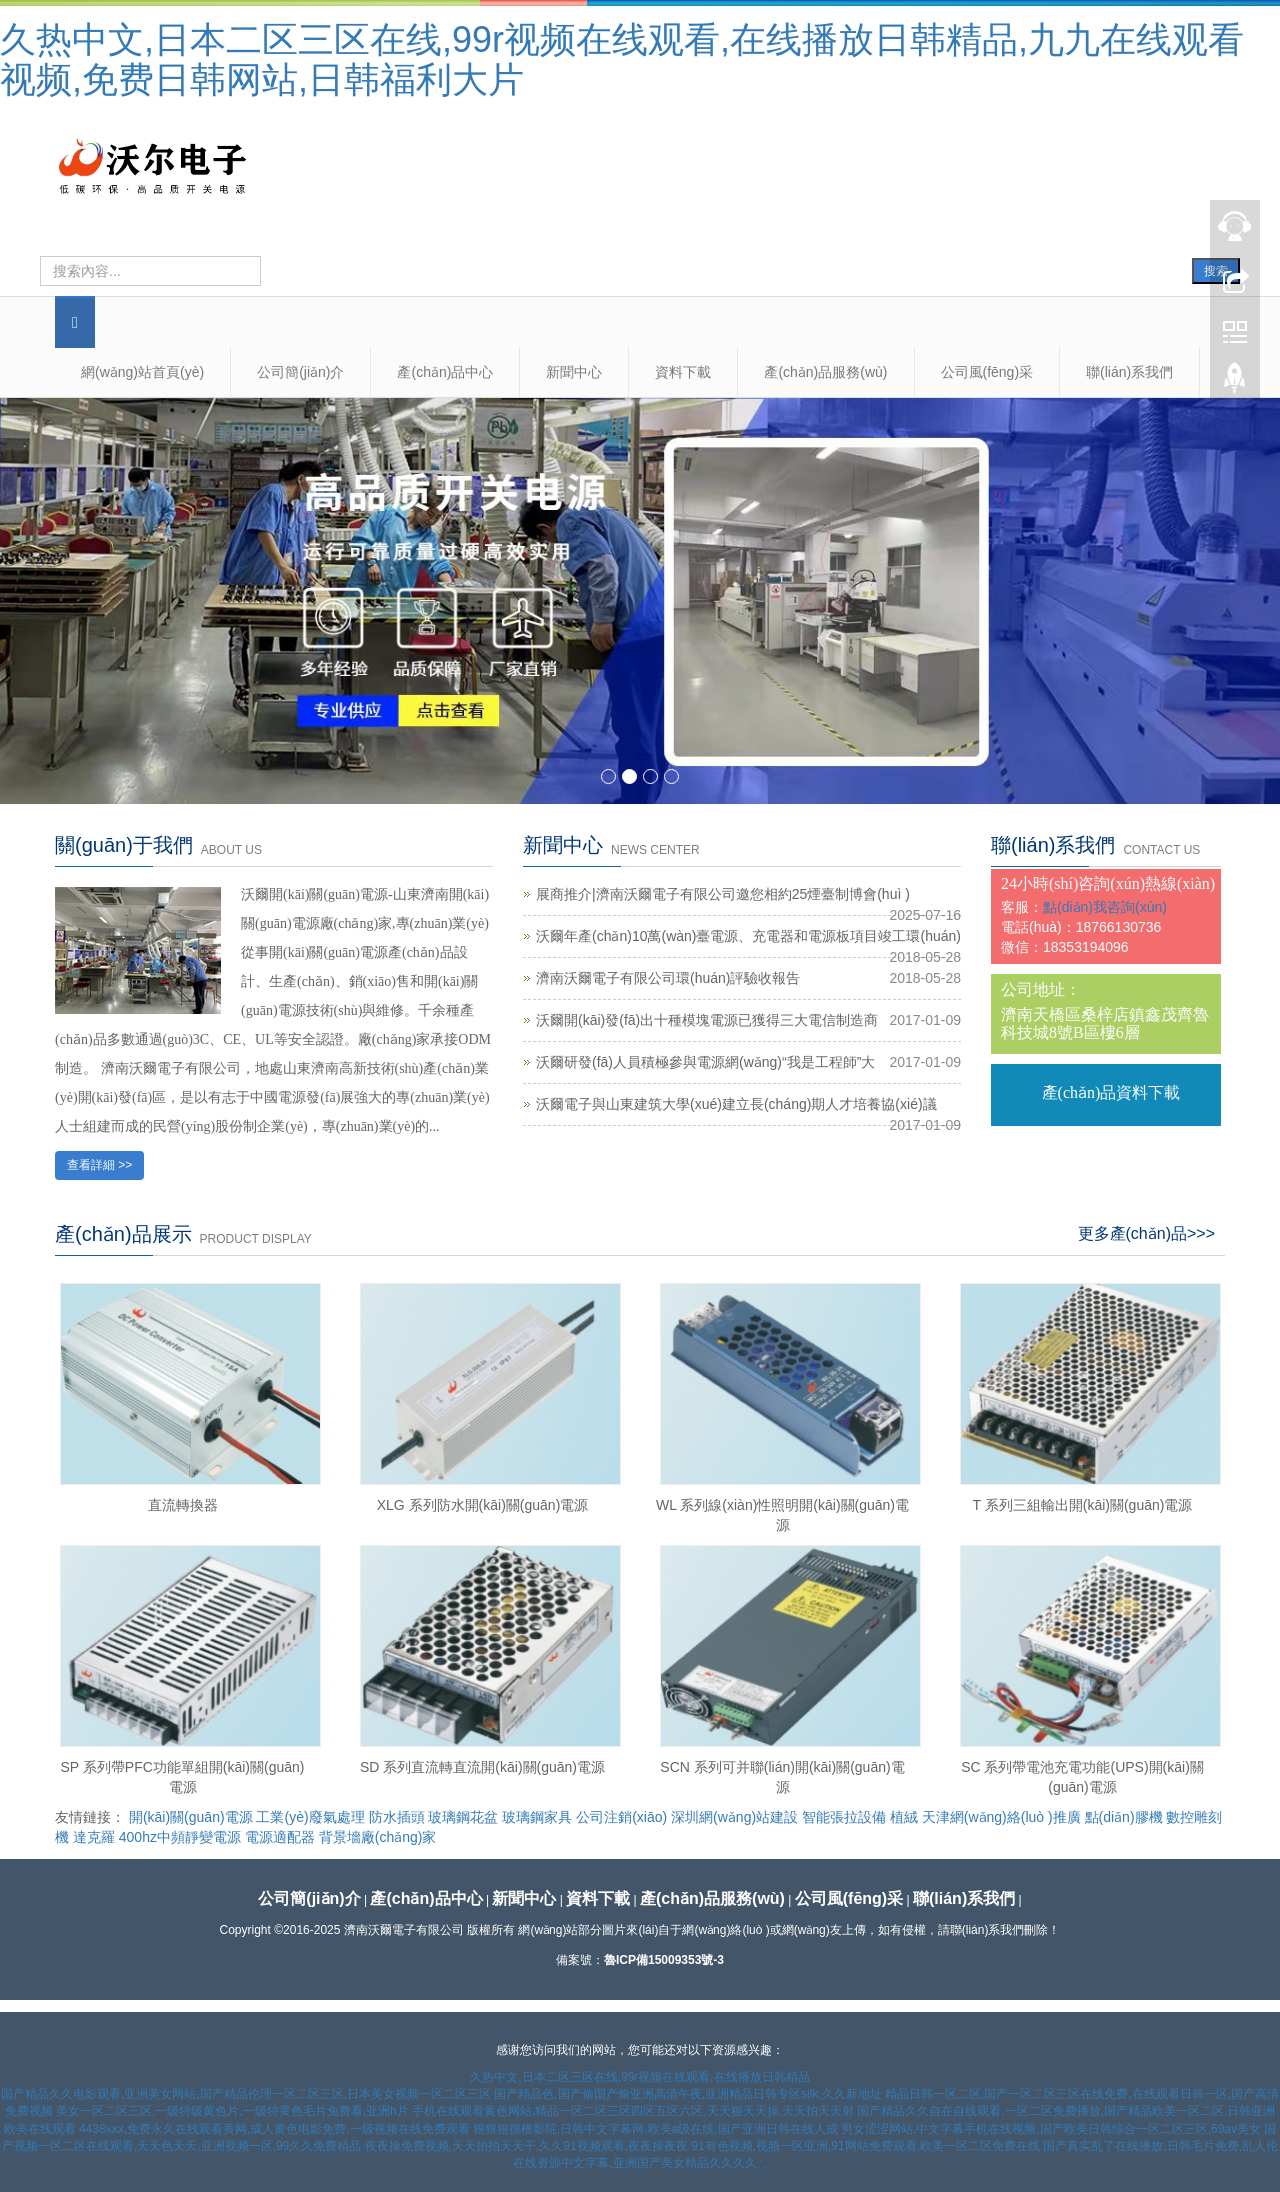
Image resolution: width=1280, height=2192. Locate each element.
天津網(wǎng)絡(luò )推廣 (1001, 1817)
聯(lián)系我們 (1129, 372)
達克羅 (94, 1837)
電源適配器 (280, 1837)
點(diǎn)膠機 (1124, 1817)
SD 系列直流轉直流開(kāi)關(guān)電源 (482, 1767)
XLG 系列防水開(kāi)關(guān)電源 (483, 1505)
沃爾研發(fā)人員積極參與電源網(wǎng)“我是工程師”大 (705, 1062)
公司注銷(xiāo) (621, 1817)
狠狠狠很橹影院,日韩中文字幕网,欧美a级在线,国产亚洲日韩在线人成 (655, 2129)
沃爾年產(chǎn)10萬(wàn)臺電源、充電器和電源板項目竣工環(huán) (748, 936)
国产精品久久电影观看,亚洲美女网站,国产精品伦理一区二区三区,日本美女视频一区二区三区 (246, 2094)
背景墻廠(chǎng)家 (378, 1837)
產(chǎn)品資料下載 (1111, 1092)
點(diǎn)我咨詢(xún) (1105, 907)
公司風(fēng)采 (987, 372)
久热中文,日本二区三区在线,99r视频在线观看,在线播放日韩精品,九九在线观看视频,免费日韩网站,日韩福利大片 (622, 59)
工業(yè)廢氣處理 (310, 1817)
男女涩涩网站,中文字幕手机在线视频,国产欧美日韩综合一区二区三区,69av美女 (1051, 2129)
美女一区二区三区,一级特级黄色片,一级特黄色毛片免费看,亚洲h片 (232, 2111)
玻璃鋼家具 (537, 1817)
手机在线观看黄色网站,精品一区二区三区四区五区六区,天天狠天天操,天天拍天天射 (633, 2111)
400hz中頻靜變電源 (180, 1837)
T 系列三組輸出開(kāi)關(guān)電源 (1083, 1505)
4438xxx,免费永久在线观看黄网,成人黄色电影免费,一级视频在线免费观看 (274, 2129)
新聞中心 (574, 372)
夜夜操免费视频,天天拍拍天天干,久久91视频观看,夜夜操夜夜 (526, 2146)
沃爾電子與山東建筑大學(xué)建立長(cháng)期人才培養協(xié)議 (736, 1104)
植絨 (904, 1817)
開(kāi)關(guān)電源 (191, 1817)
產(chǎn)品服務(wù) (825, 372)
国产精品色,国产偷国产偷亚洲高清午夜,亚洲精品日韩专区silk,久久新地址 (687, 2094)
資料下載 (683, 372)
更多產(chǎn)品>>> (1146, 1233)
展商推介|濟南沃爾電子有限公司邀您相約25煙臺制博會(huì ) (723, 894)
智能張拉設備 (844, 1817)
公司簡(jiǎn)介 (300, 372)
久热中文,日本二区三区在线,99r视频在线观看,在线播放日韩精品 (639, 2077)
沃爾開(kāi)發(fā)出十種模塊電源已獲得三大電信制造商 (707, 1020)
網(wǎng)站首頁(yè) (142, 372)
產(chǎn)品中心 (445, 372)
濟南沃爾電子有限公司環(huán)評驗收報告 (668, 978)
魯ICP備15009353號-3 (664, 1960)
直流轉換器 (183, 1505)
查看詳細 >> (99, 1165)
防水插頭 (397, 1817)
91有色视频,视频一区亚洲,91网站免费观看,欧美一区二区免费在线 (865, 2146)
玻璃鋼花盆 (463, 1817)
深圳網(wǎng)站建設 (734, 1817)
